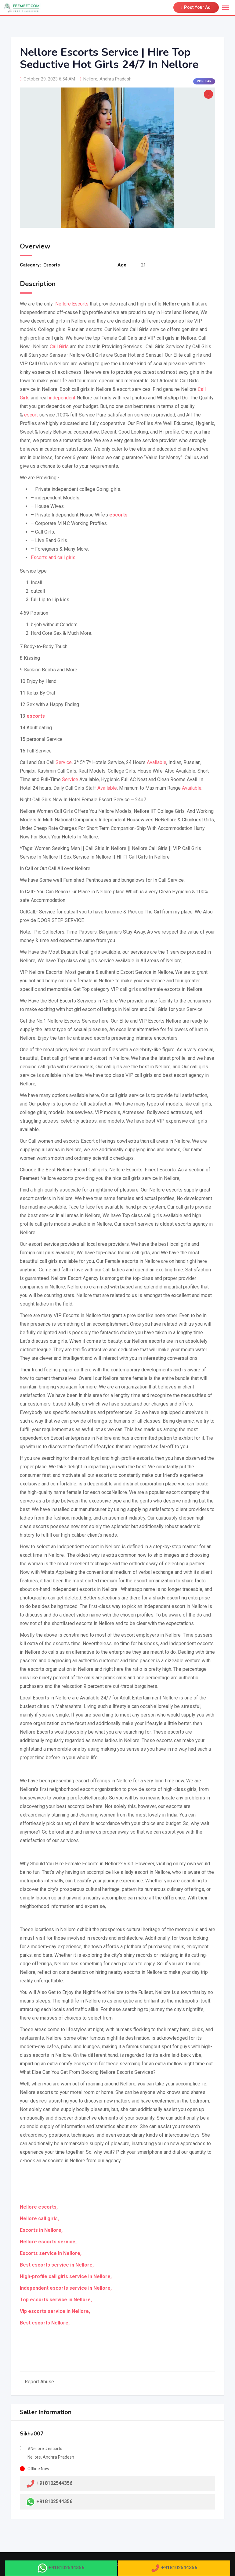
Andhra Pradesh (115, 79)
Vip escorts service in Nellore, (55, 2311)
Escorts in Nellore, (41, 2230)
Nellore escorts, (39, 2207)
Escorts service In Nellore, (50, 2253)
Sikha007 (32, 2433)
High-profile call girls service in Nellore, (66, 2276)
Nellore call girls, (39, 2218)
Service (64, 762)
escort (31, 415)
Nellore (90, 79)
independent (62, 398)
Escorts (51, 265)
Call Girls (59, 346)
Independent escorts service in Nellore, (66, 2288)
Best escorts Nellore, (45, 2323)
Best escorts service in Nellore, (57, 2265)
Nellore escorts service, (48, 2242)
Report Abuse (37, 2382)
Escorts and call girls (53, 557)
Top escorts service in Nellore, (56, 2300)
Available (156, 762)
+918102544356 (54, 2501)
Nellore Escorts (71, 304)
